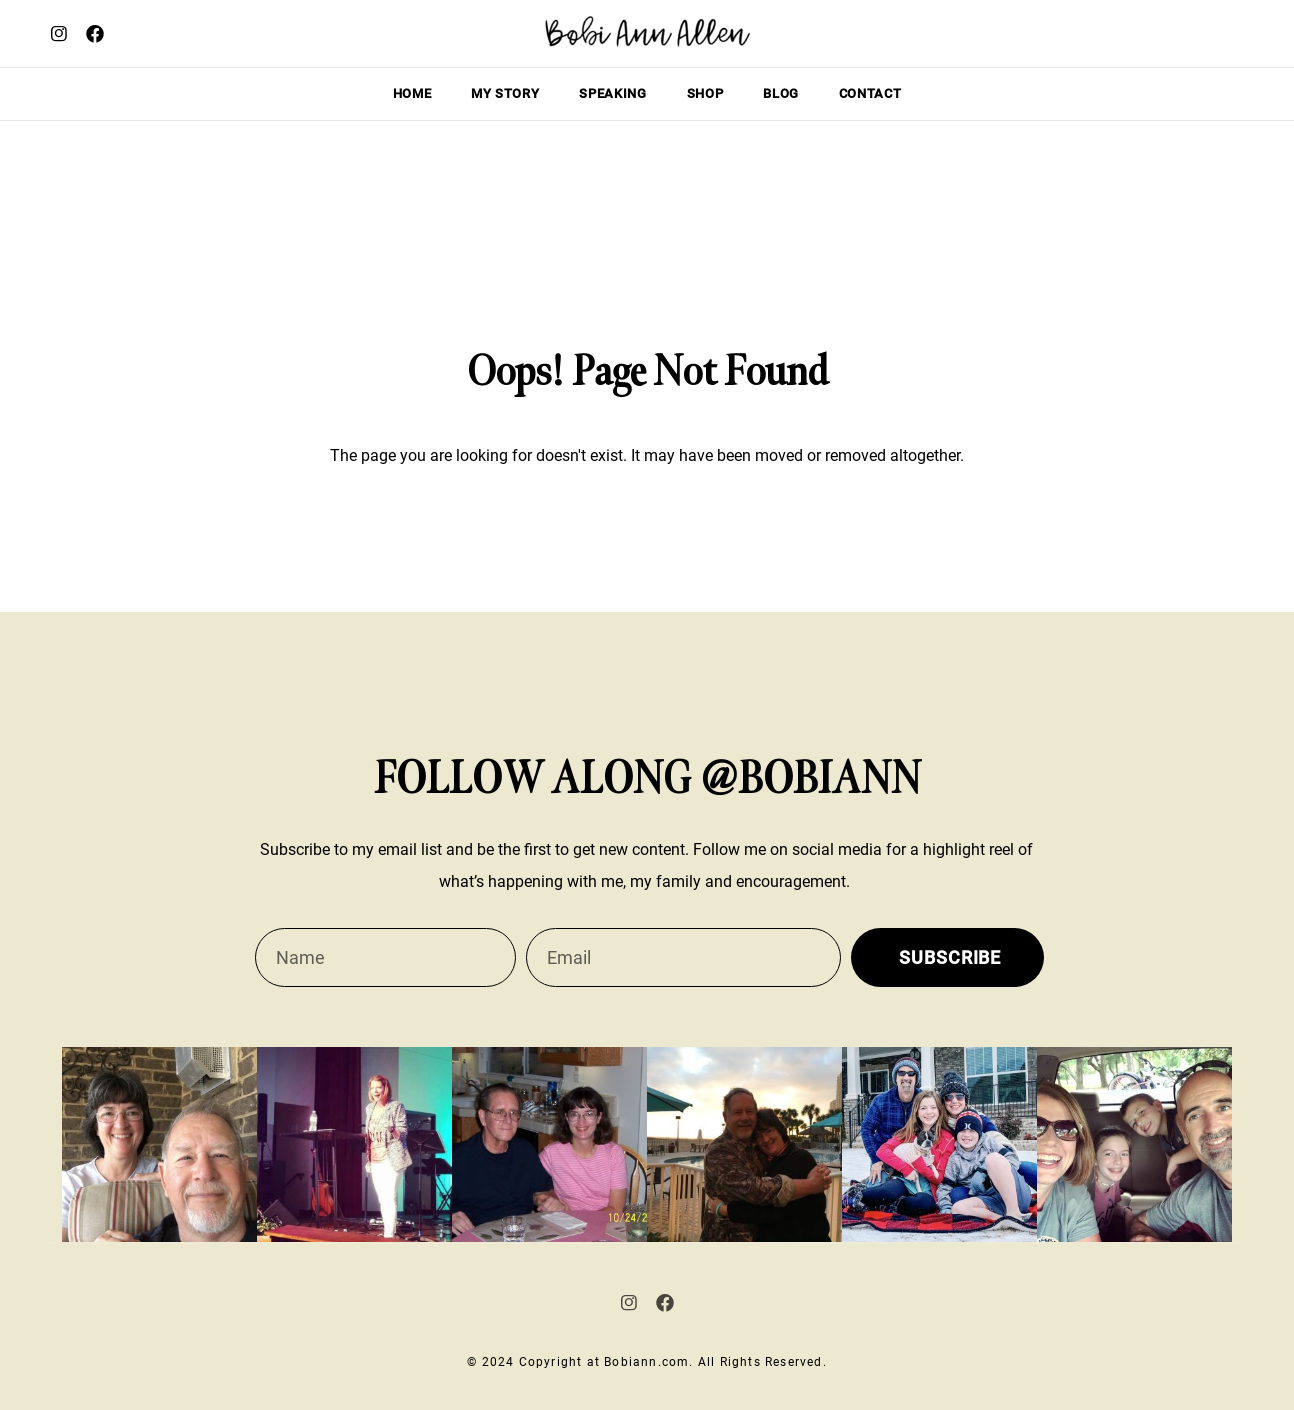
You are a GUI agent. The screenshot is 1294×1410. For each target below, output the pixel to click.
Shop (705, 93)
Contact (870, 93)
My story (505, 93)
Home (412, 93)
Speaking (612, 93)
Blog (781, 93)
